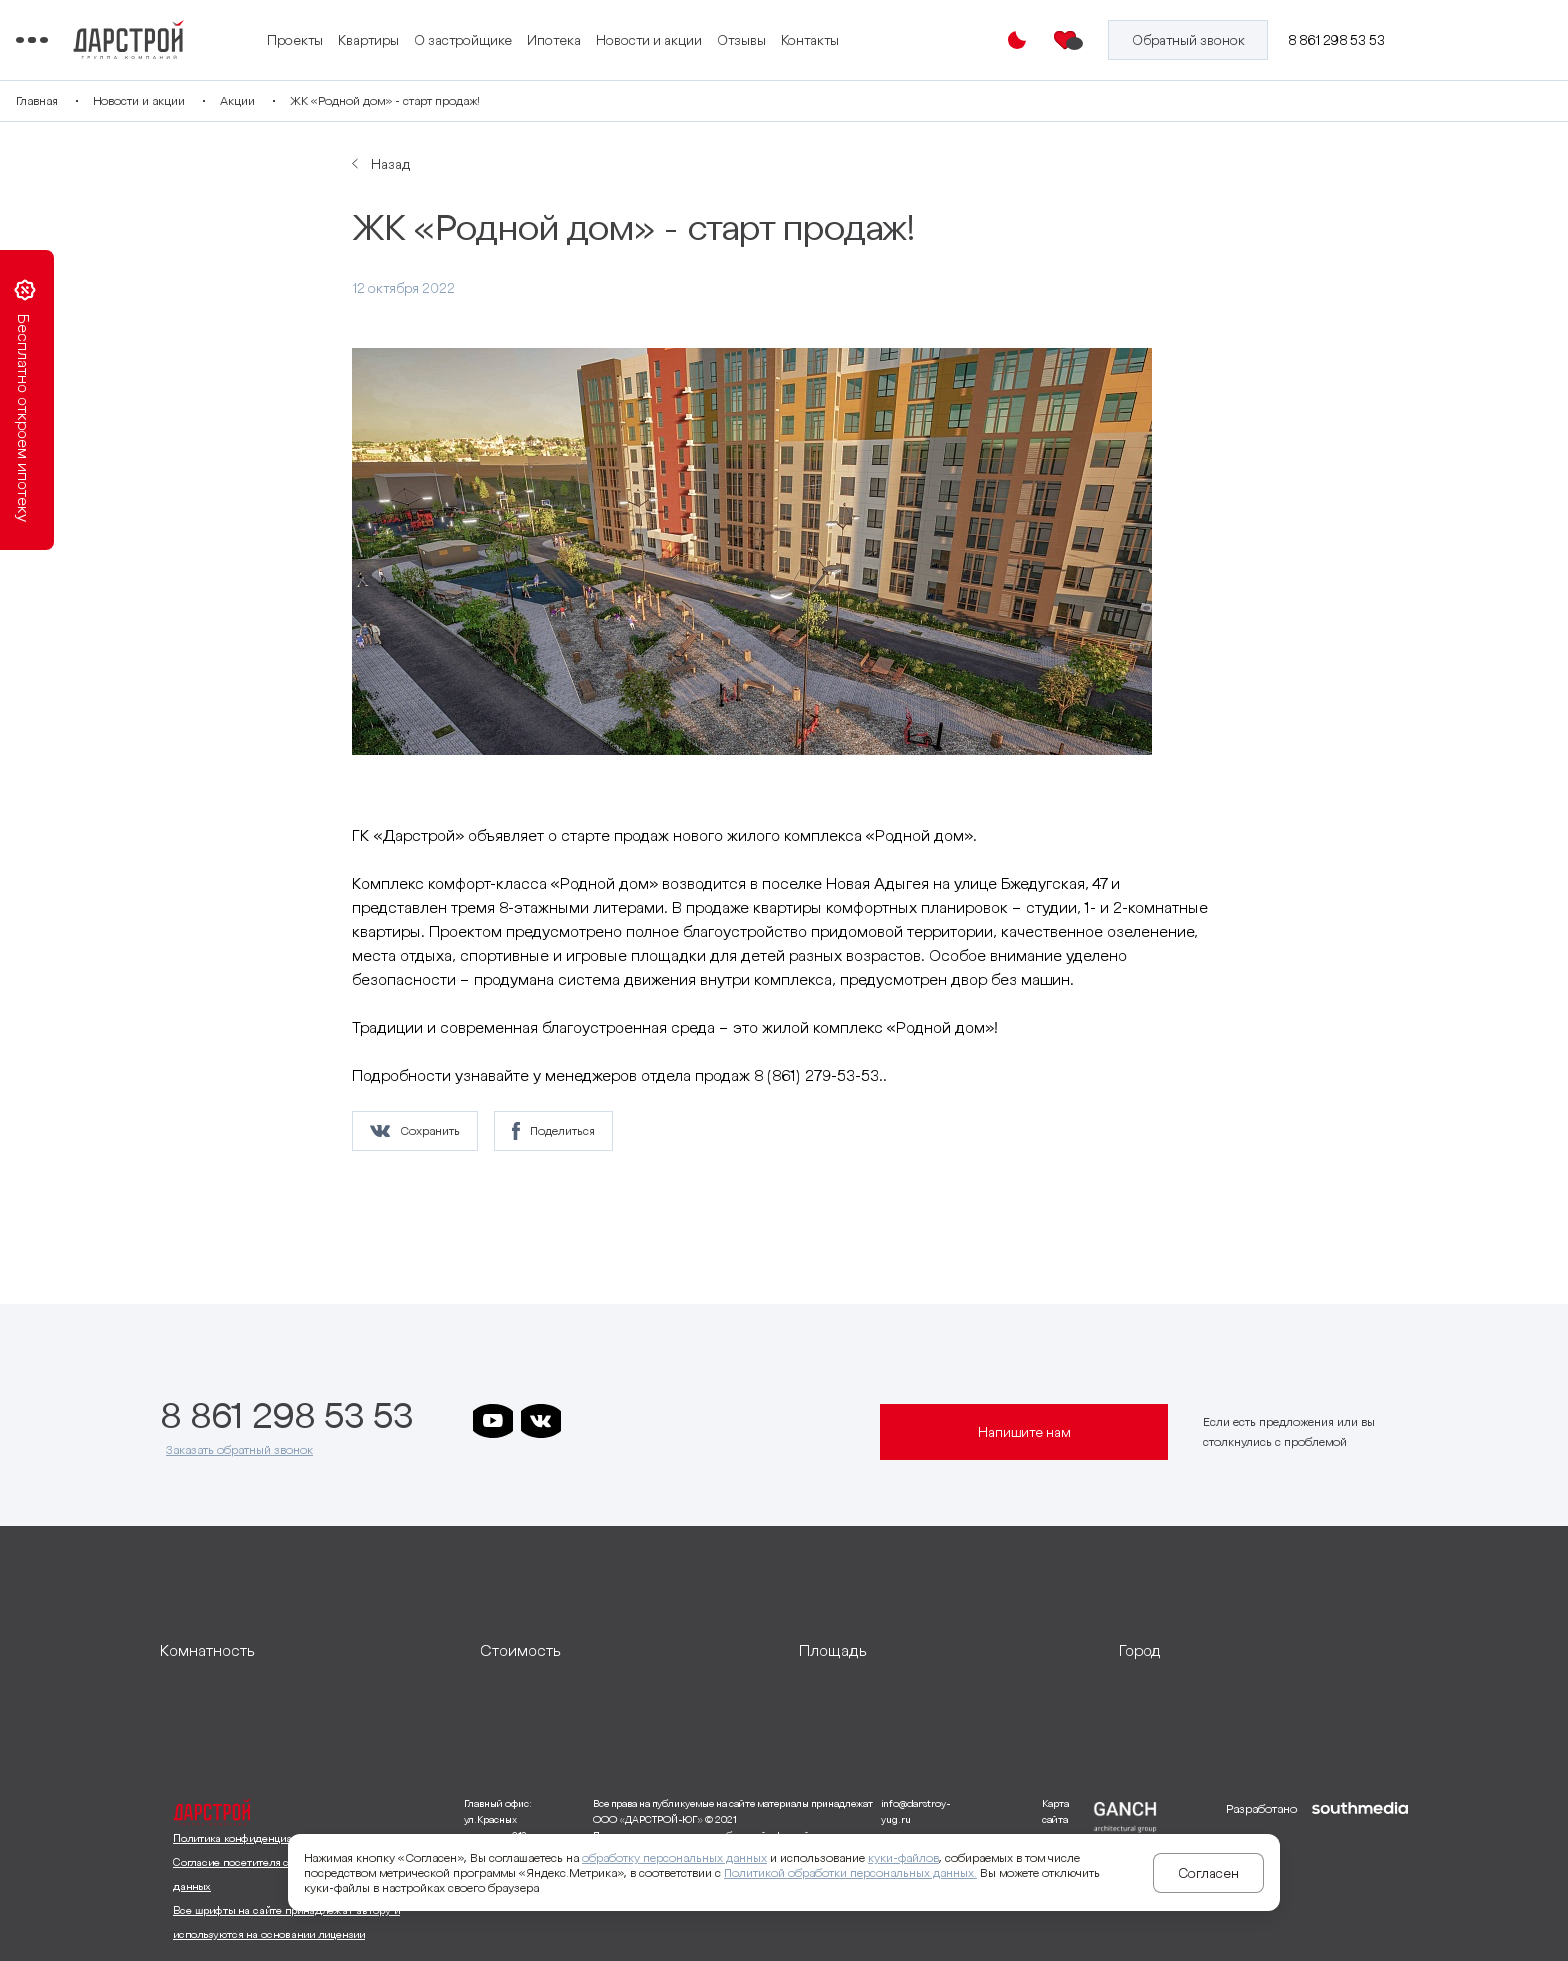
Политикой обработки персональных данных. (850, 1872)
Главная (181, 100)
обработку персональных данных (674, 1857)
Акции (381, 100)
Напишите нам (1024, 1432)
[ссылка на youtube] (493, 1421)
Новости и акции (831, 28)
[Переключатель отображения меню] (175, 40)
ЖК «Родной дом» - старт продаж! (529, 100)
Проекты (477, 28)
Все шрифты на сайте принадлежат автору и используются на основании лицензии (286, 1922)
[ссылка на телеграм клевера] (685, 1421)
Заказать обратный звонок (239, 1449)
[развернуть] (305, 1650)
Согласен (1208, 1873)
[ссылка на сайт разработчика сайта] (1360, 1872)
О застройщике (645, 28)
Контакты (478, 53)
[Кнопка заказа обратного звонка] (1196, 40)
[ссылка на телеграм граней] (733, 1421)
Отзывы (923, 28)
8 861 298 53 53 (1341, 40)
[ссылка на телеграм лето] (781, 1421)
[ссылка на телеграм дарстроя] (589, 1421)
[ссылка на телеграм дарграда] (637, 1421)
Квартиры (550, 28)
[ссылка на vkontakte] (541, 1421)
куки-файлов (903, 1857)
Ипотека (736, 28)
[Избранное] (1078, 40)
